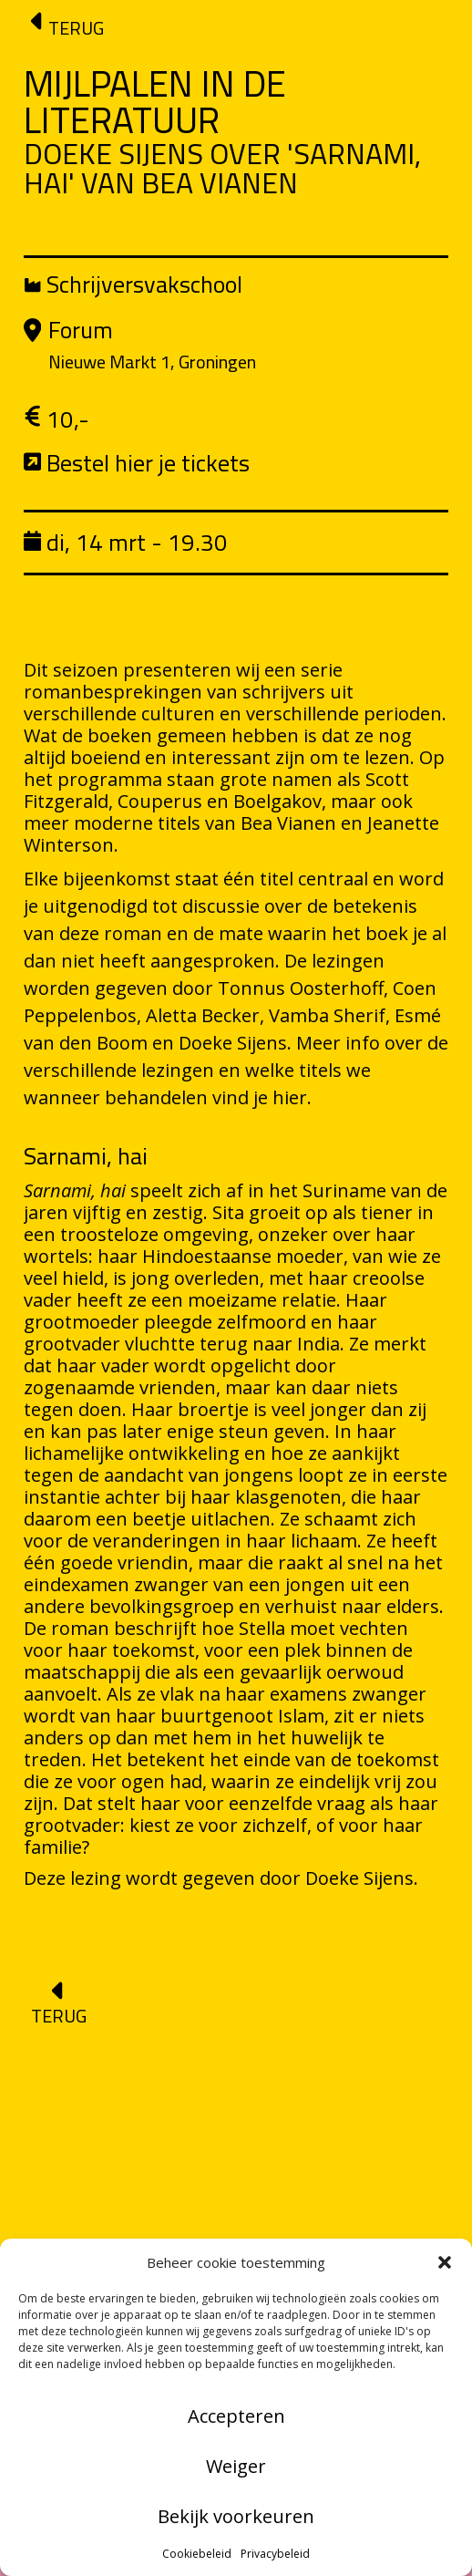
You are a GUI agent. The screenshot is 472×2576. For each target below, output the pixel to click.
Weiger (236, 2466)
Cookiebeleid (196, 2553)
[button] (445, 2262)
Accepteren (236, 2416)
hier (289, 1097)
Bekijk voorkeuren (236, 2516)
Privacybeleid (275, 2553)
